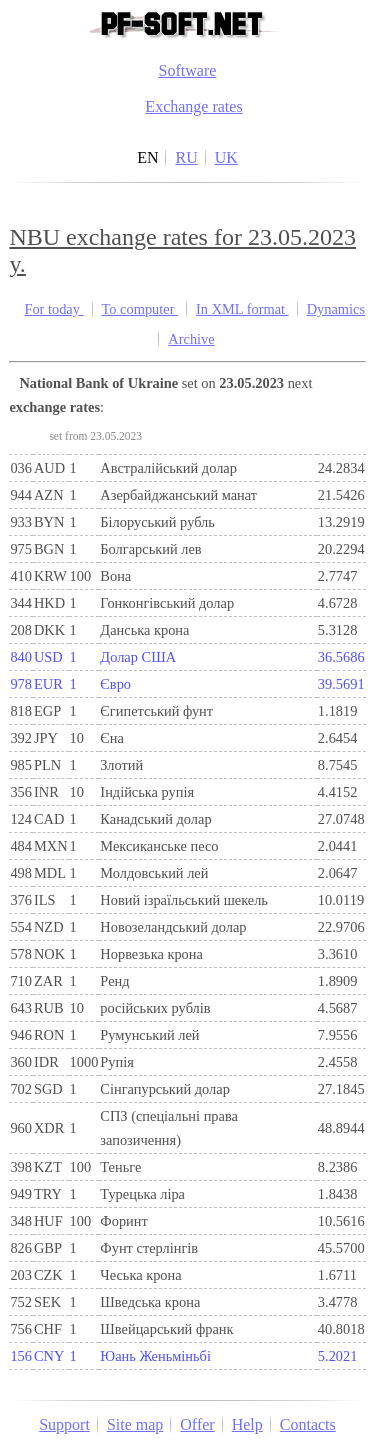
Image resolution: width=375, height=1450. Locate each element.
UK (226, 157)
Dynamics (336, 309)
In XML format (242, 309)
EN (147, 157)
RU (186, 157)
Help (247, 1424)
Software (188, 70)
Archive (191, 339)
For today (53, 309)
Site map (135, 1424)
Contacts (308, 1424)
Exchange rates (193, 106)
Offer (197, 1424)
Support (64, 1424)
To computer (140, 309)
